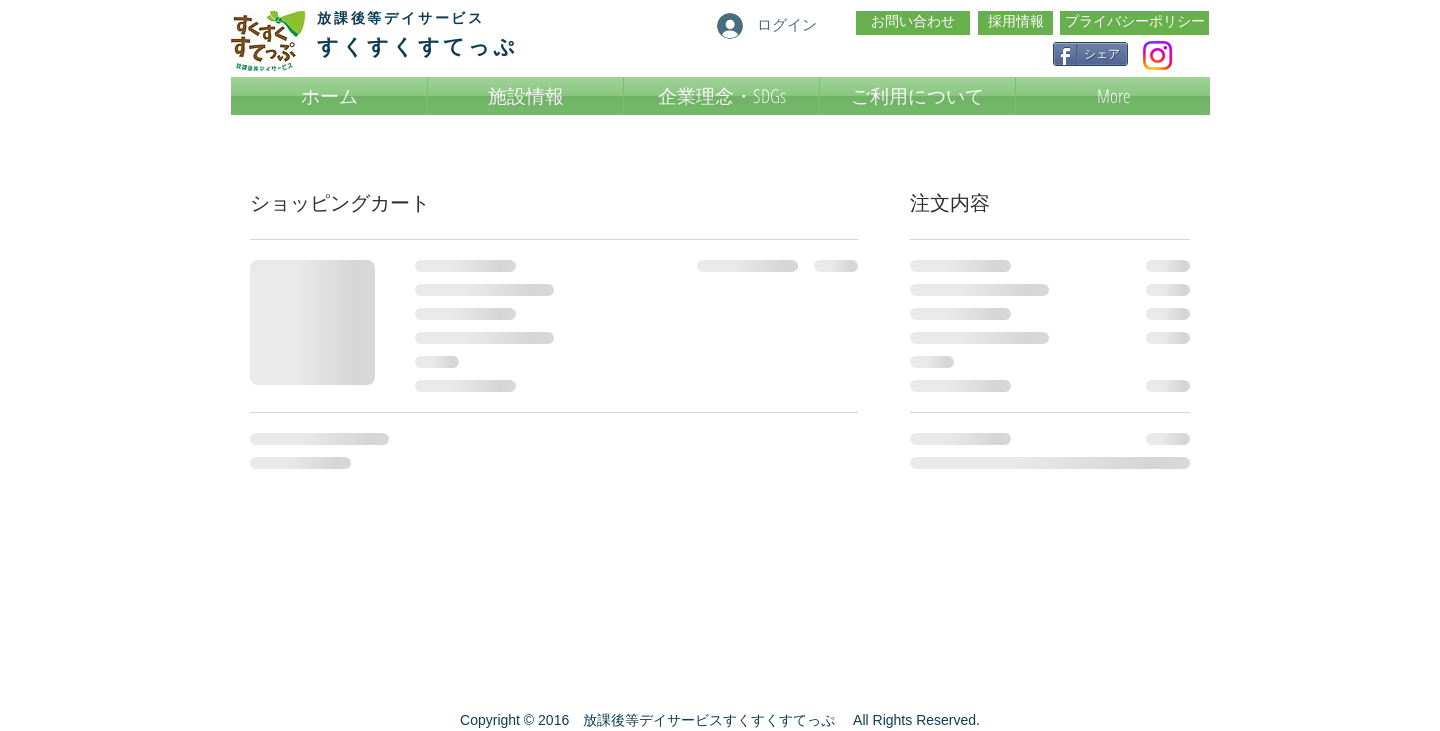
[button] (917, 96)
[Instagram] (1157, 55)
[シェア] (1090, 54)
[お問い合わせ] (913, 23)
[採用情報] (1015, 23)
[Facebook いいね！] (989, 52)
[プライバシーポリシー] (1134, 23)
